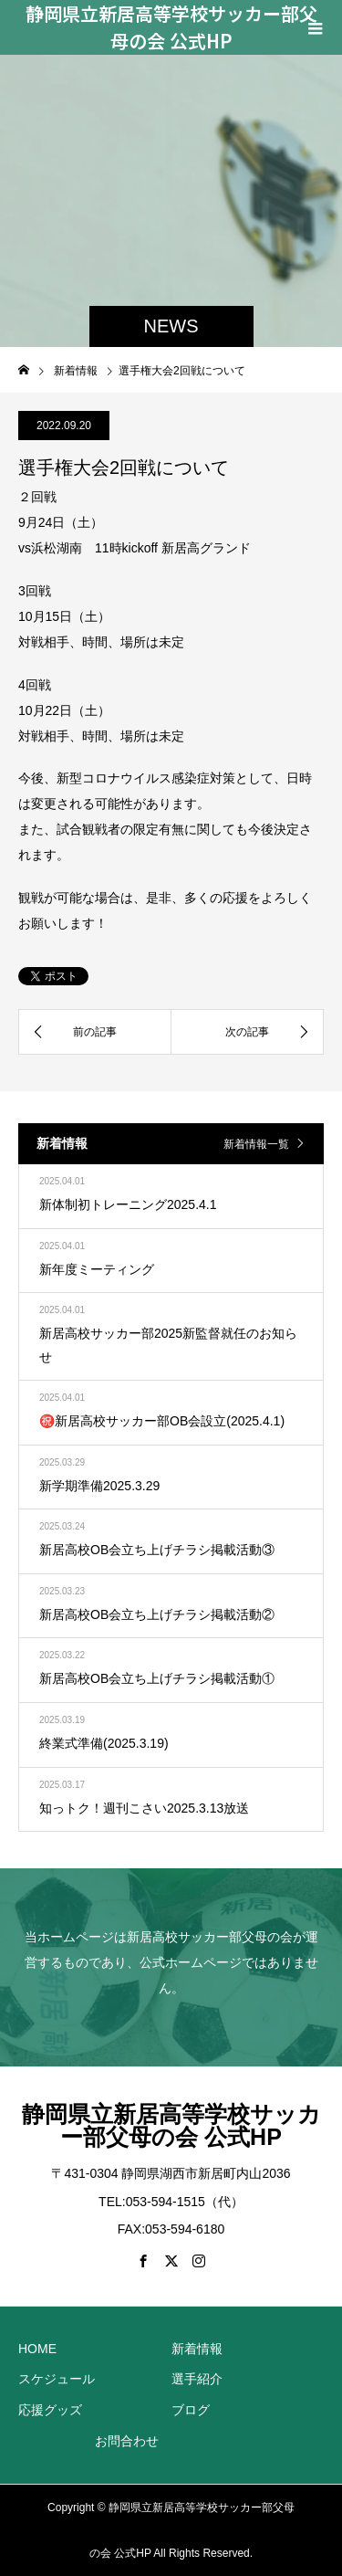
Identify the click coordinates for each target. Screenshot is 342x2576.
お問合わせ (127, 2441)
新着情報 (197, 2348)
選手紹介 (197, 2378)
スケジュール (56, 2378)
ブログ (190, 2410)
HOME (37, 2348)
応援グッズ (50, 2410)
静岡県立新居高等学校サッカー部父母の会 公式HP (171, 27)
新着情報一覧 (256, 1144)
